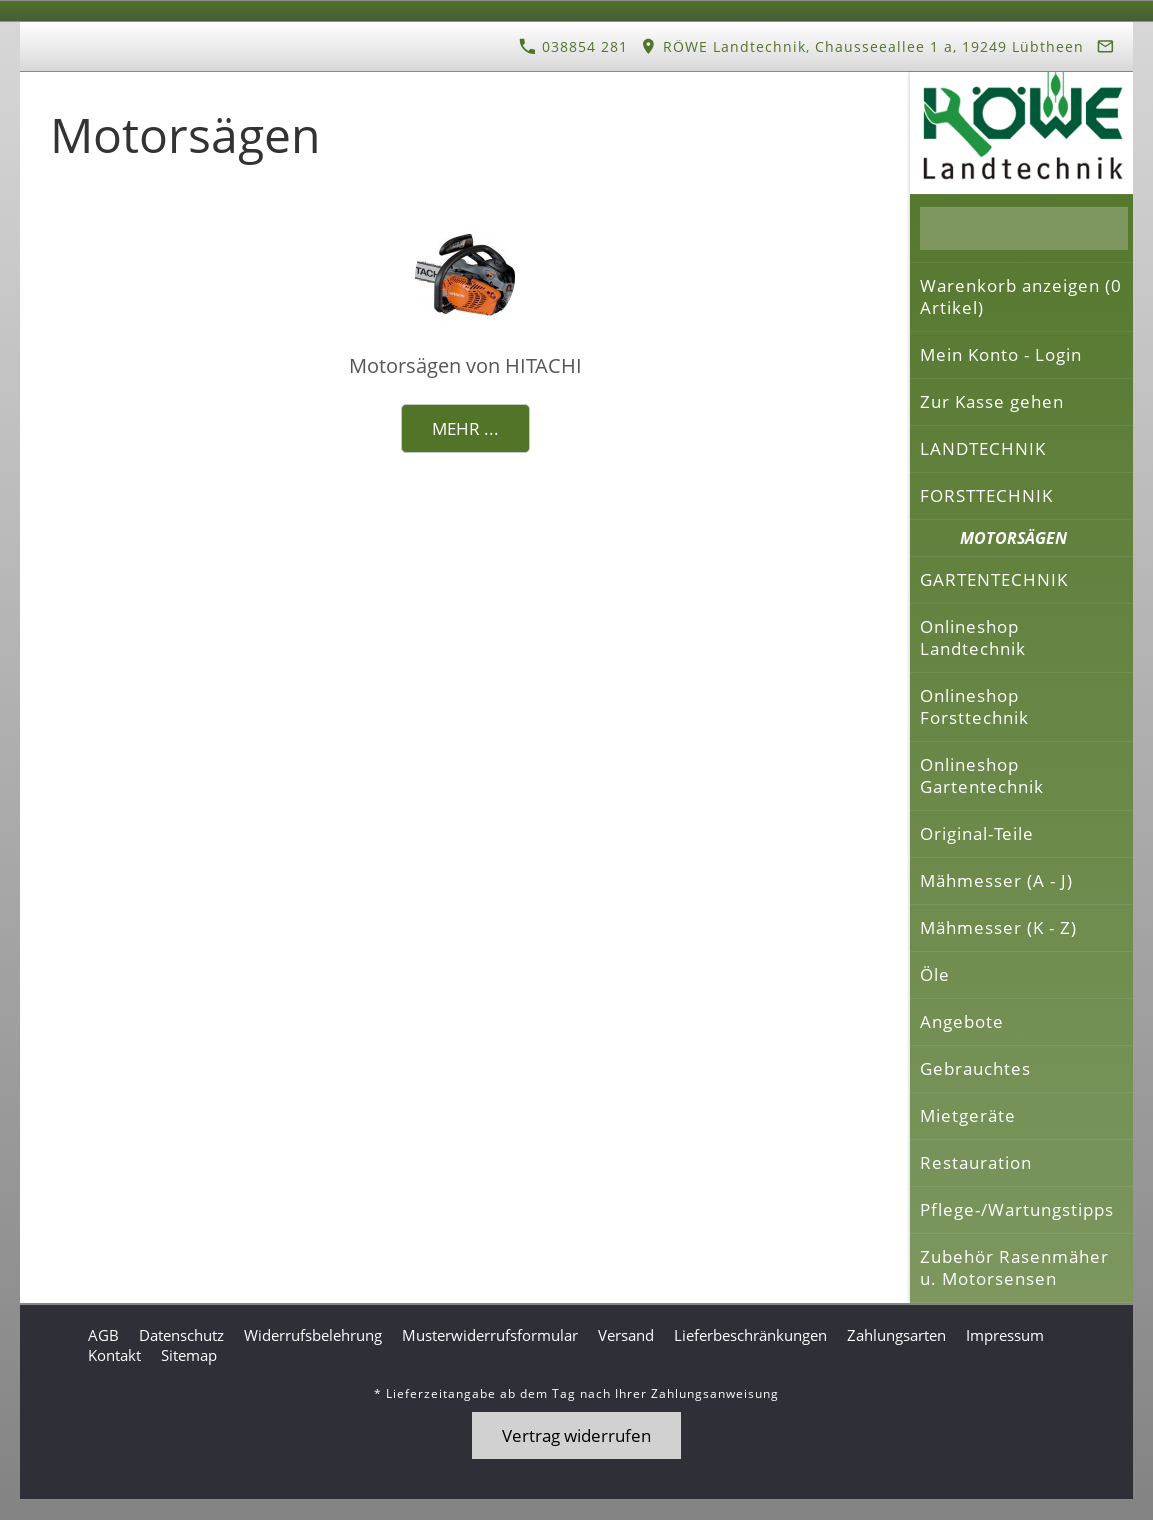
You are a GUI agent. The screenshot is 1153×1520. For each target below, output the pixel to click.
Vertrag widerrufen (576, 1435)
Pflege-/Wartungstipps (1017, 1209)
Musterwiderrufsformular (490, 1335)
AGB (103, 1335)
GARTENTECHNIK (994, 579)
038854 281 (573, 46)
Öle (935, 974)
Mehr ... (465, 428)
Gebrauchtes (975, 1068)
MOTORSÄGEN (1013, 538)
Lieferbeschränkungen (750, 1335)
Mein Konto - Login (1001, 354)
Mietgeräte (968, 1115)
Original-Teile (977, 833)
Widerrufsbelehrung (313, 1335)
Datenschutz (181, 1335)
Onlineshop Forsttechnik (974, 706)
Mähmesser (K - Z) (998, 927)
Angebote (962, 1021)
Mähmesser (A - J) (996, 880)
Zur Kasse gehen (992, 401)
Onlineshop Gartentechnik (982, 775)
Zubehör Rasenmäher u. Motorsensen (1014, 1267)
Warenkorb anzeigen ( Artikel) (1021, 296)
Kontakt (114, 1355)
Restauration (976, 1162)
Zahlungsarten (896, 1335)
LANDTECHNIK (983, 448)
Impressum (1005, 1335)
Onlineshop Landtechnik (973, 637)
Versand (626, 1335)
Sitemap (189, 1355)
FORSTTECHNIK (986, 495)
